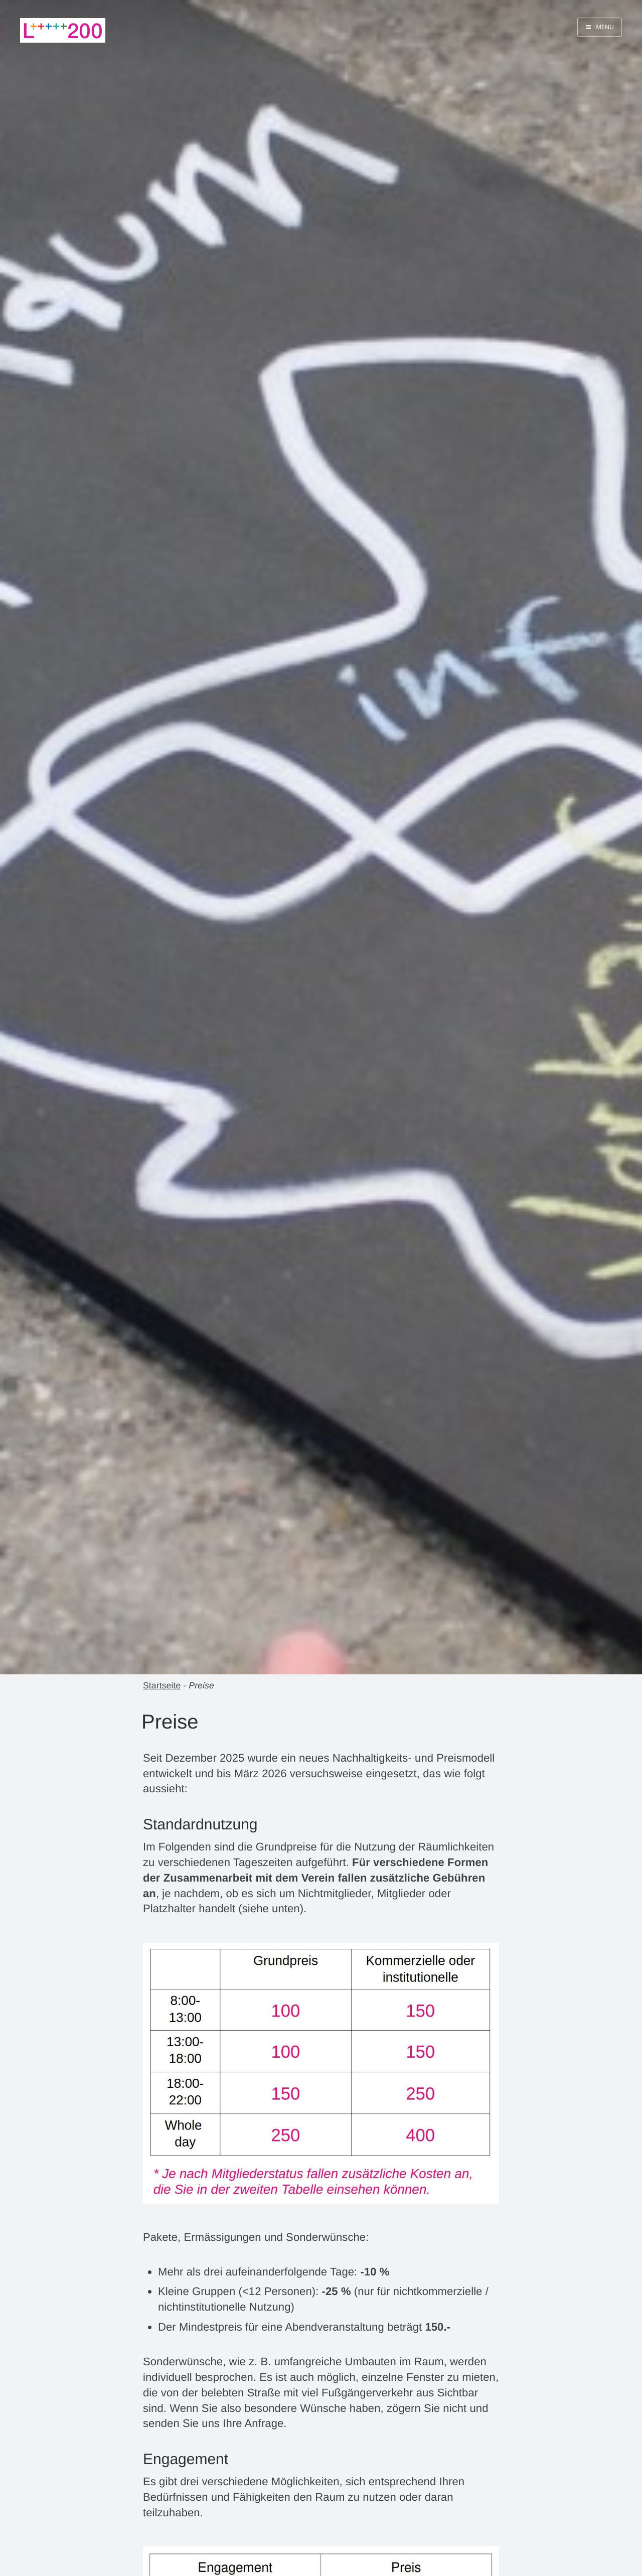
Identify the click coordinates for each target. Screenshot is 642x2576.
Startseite (162, 1685)
